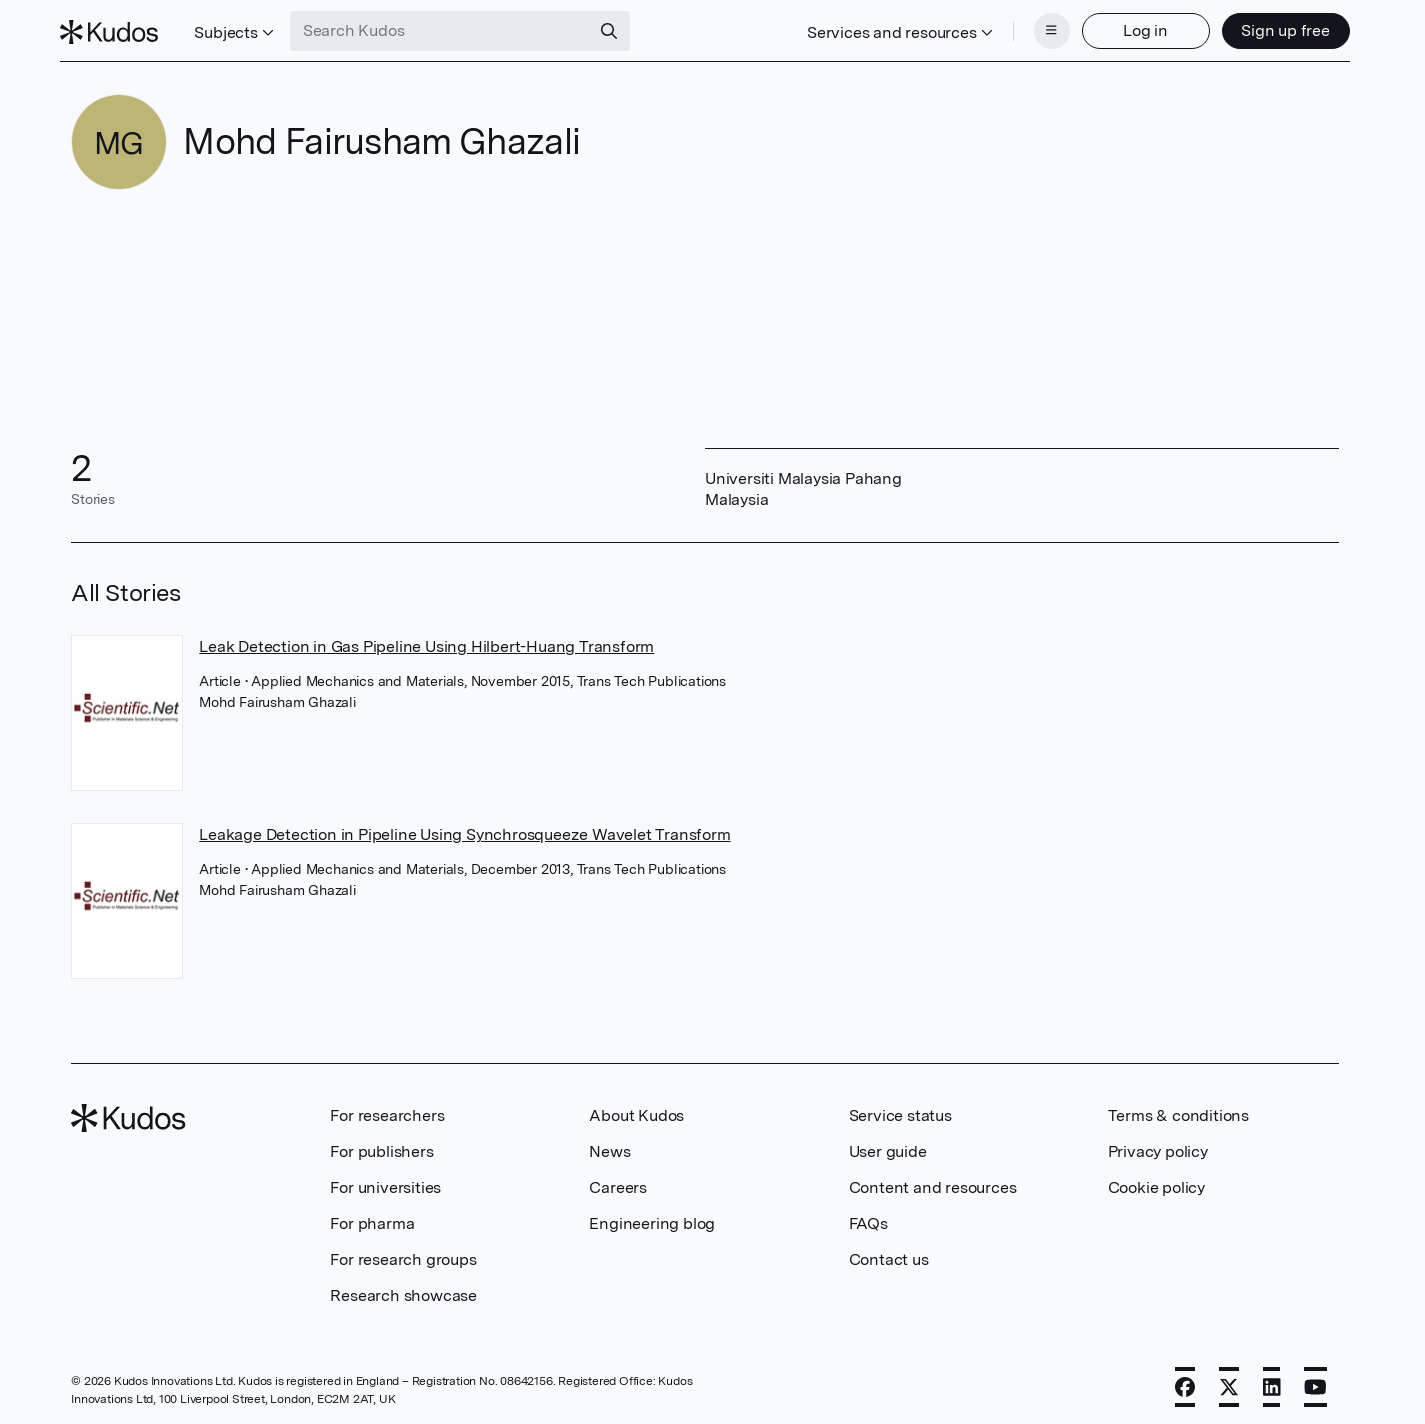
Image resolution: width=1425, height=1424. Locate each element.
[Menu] (1041, 28)
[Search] (620, 28)
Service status (900, 1109)
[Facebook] (1185, 1381)
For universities (385, 1181)
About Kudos (636, 1109)
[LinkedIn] (1272, 1381)
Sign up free (1274, 27)
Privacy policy (1158, 1145)
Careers (618, 1181)
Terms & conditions (1178, 1109)
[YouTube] (1315, 1381)
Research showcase (403, 1289)
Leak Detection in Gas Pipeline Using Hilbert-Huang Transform (426, 640)
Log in (1134, 27)
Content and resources (933, 1181)
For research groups (403, 1253)
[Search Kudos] (451, 28)
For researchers (387, 1109)
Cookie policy (1156, 1181)
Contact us (889, 1253)
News (609, 1145)
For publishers (381, 1145)
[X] (1229, 1381)
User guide (888, 1145)
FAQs (868, 1217)
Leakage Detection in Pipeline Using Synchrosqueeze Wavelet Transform (464, 828)
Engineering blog (652, 1217)
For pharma (372, 1217)
